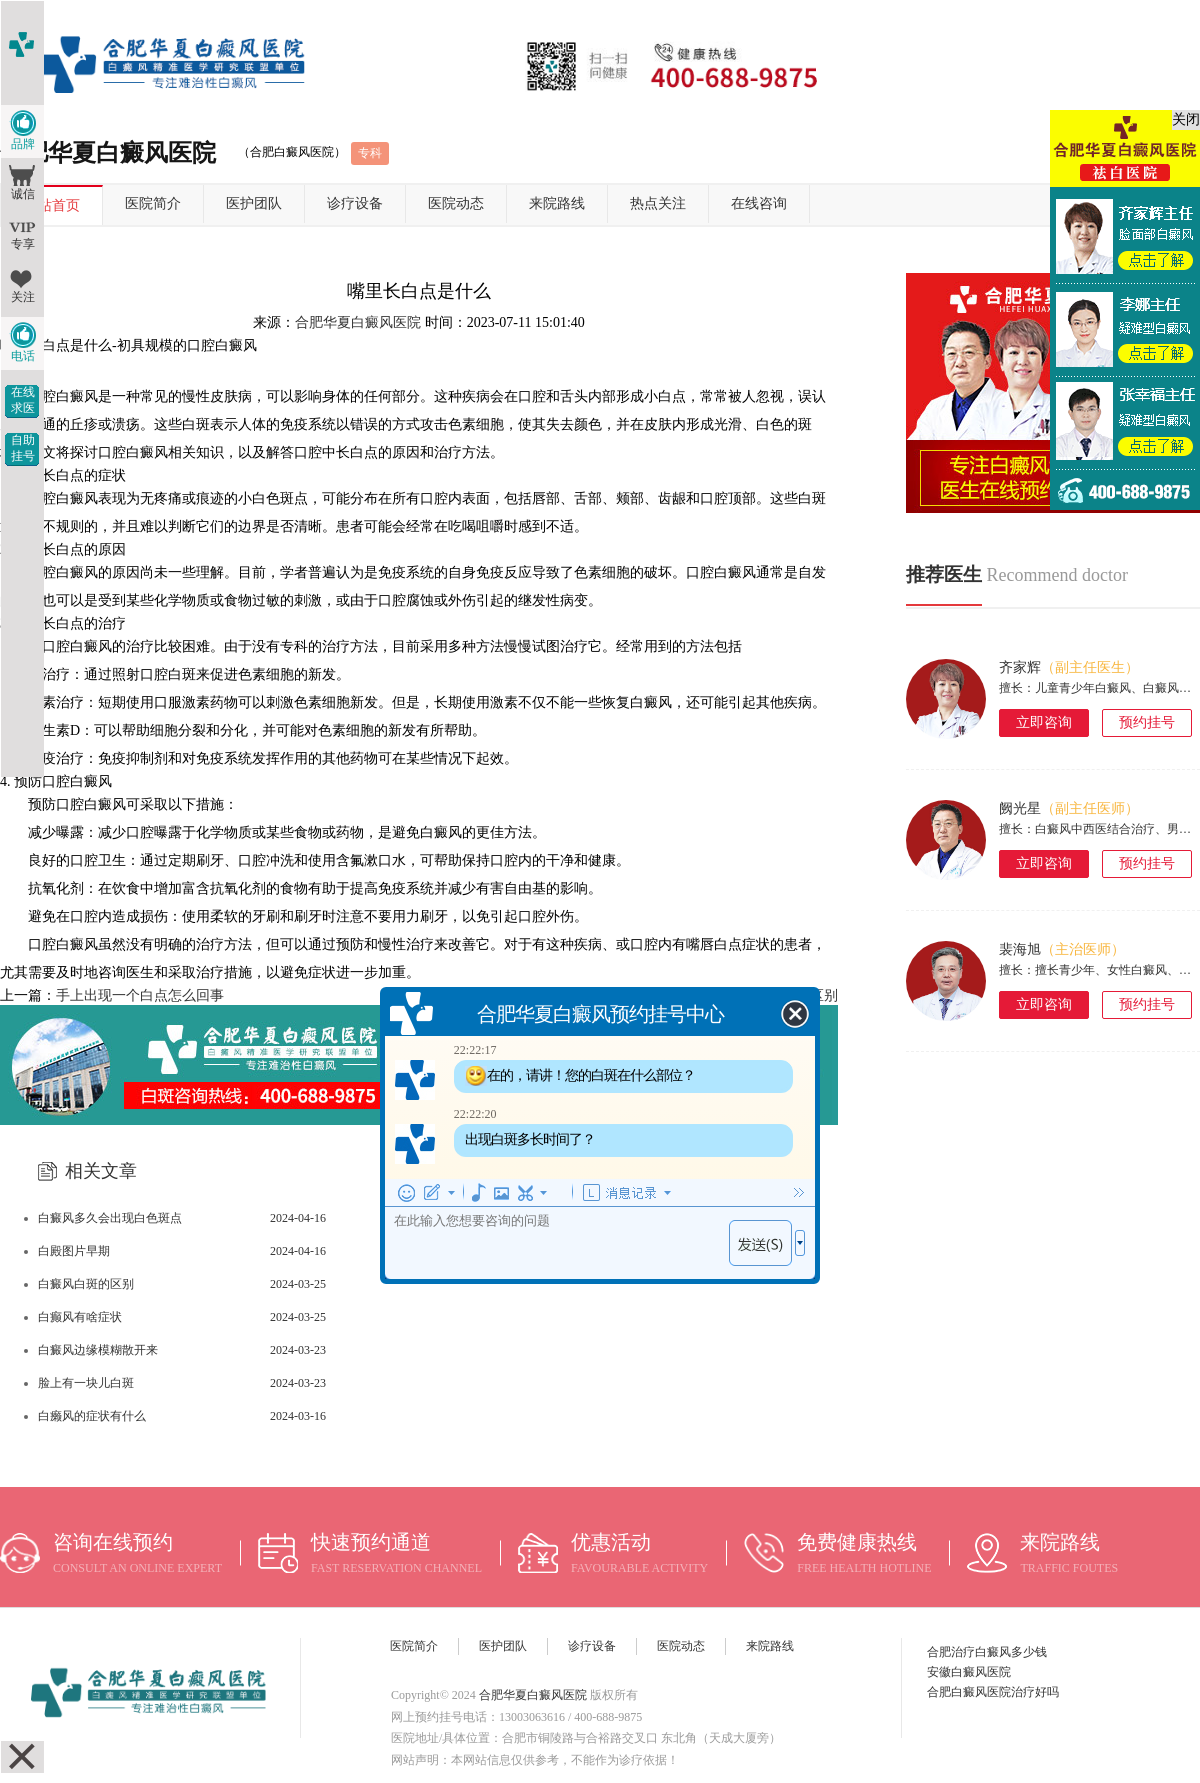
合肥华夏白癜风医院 (358, 322)
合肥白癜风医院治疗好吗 (993, 1692)
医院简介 (153, 203)
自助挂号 (23, 448)
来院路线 (557, 203)
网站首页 (52, 205)
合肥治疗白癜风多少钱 (987, 1652)
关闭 (1186, 119)
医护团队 (254, 203)
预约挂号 (1147, 722)
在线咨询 (759, 203)
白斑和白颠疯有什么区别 (761, 995)
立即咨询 (1044, 722)
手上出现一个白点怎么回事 (140, 995)
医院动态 (456, 203)
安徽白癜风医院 (969, 1672)
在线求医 (23, 400)
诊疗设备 (355, 203)
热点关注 (658, 203)
